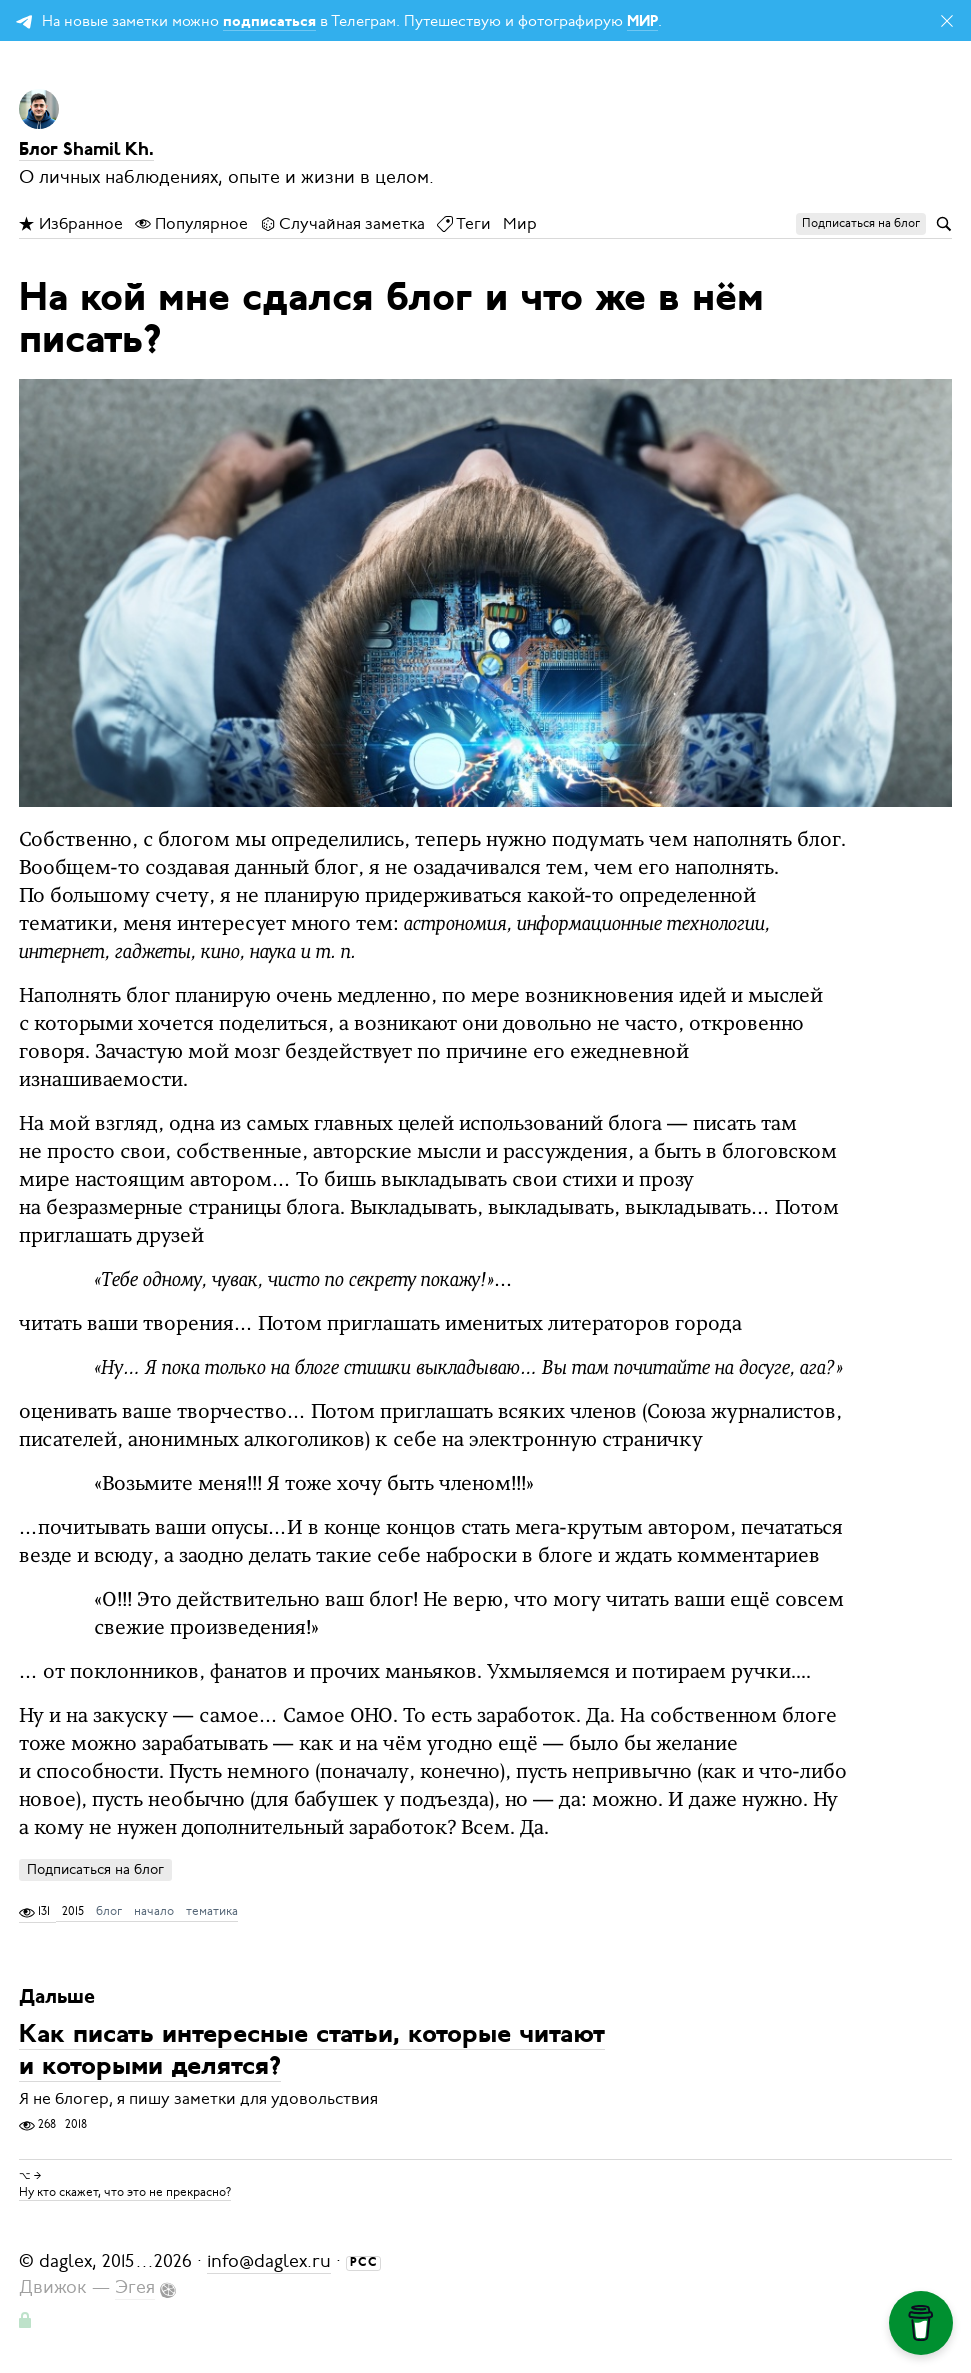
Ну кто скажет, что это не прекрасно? (125, 2192)
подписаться (269, 22)
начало (154, 1911)
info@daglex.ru (269, 2261)
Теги (464, 224)
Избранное (71, 224)
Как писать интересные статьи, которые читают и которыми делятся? (312, 2051)
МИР (642, 22)
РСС (364, 2263)
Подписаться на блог (95, 1869)
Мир (520, 224)
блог (109, 1911)
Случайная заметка (342, 224)
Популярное (191, 224)
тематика (212, 1911)
